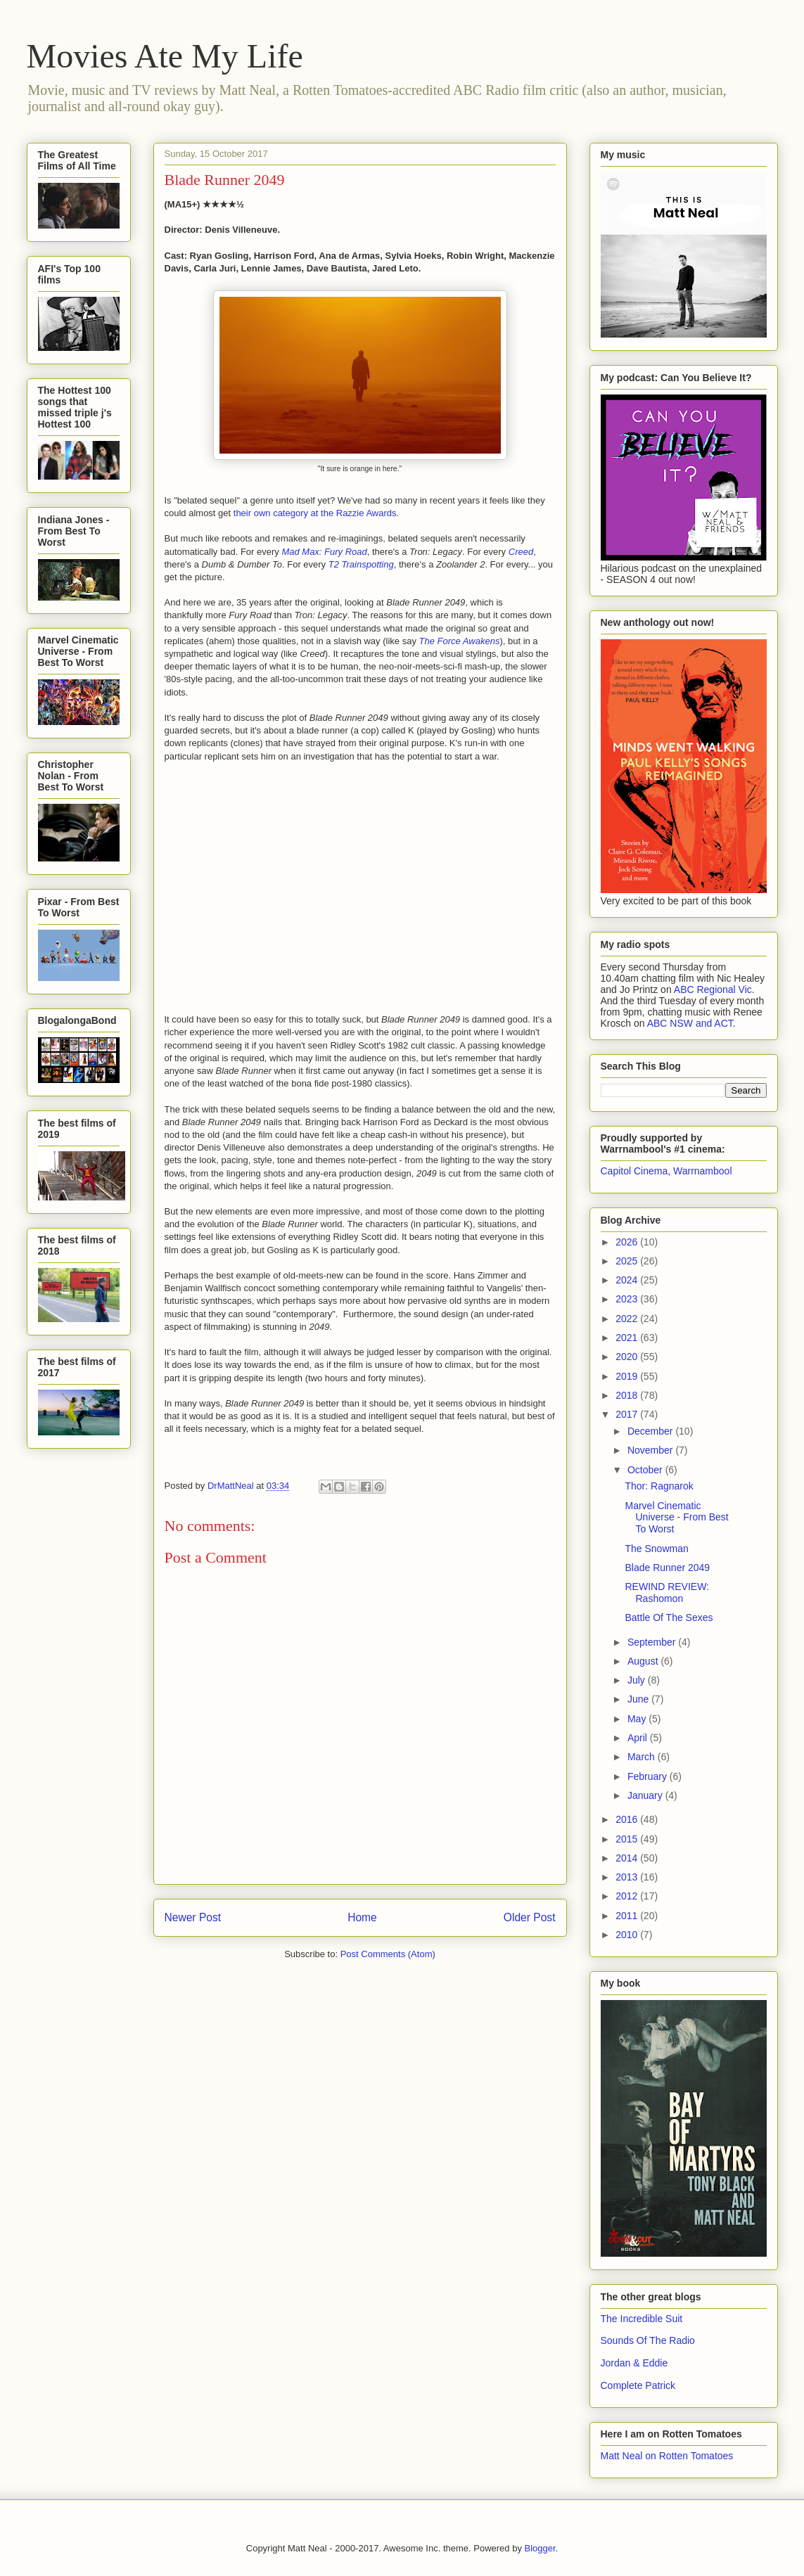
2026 (627, 1242)
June (639, 1699)
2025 (627, 1261)
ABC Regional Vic (713, 989)
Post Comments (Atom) (387, 1954)
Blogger (540, 2548)
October (646, 1469)
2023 (627, 1299)
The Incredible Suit (642, 2318)
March (642, 1756)
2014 (627, 1858)
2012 (627, 1896)
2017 (627, 1414)
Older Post (530, 1917)
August (644, 1661)
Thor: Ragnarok (659, 1486)
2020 (627, 1356)
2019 (627, 1376)
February (648, 1776)
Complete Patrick (638, 2385)
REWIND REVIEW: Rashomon (667, 1592)
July (637, 1680)
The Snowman (656, 1548)
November (651, 1450)
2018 (627, 1395)
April (638, 1737)
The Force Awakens (459, 641)
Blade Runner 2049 (667, 1567)
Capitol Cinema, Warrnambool (666, 1171)
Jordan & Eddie (634, 2363)
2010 (627, 1934)
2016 (627, 1819)
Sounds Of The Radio (648, 2340)
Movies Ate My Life (165, 56)
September (652, 1642)
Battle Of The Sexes (669, 1617)
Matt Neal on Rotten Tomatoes (667, 2455)
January (646, 1795)
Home (362, 1917)
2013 (627, 1877)
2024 (627, 1280)
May (638, 1718)
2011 (627, 1915)
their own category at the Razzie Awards (315, 513)
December (651, 1431)
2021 (627, 1337)
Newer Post (193, 1917)
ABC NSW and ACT (690, 1023)
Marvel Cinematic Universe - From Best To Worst (676, 1517)
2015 (627, 1839)
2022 (627, 1318)
